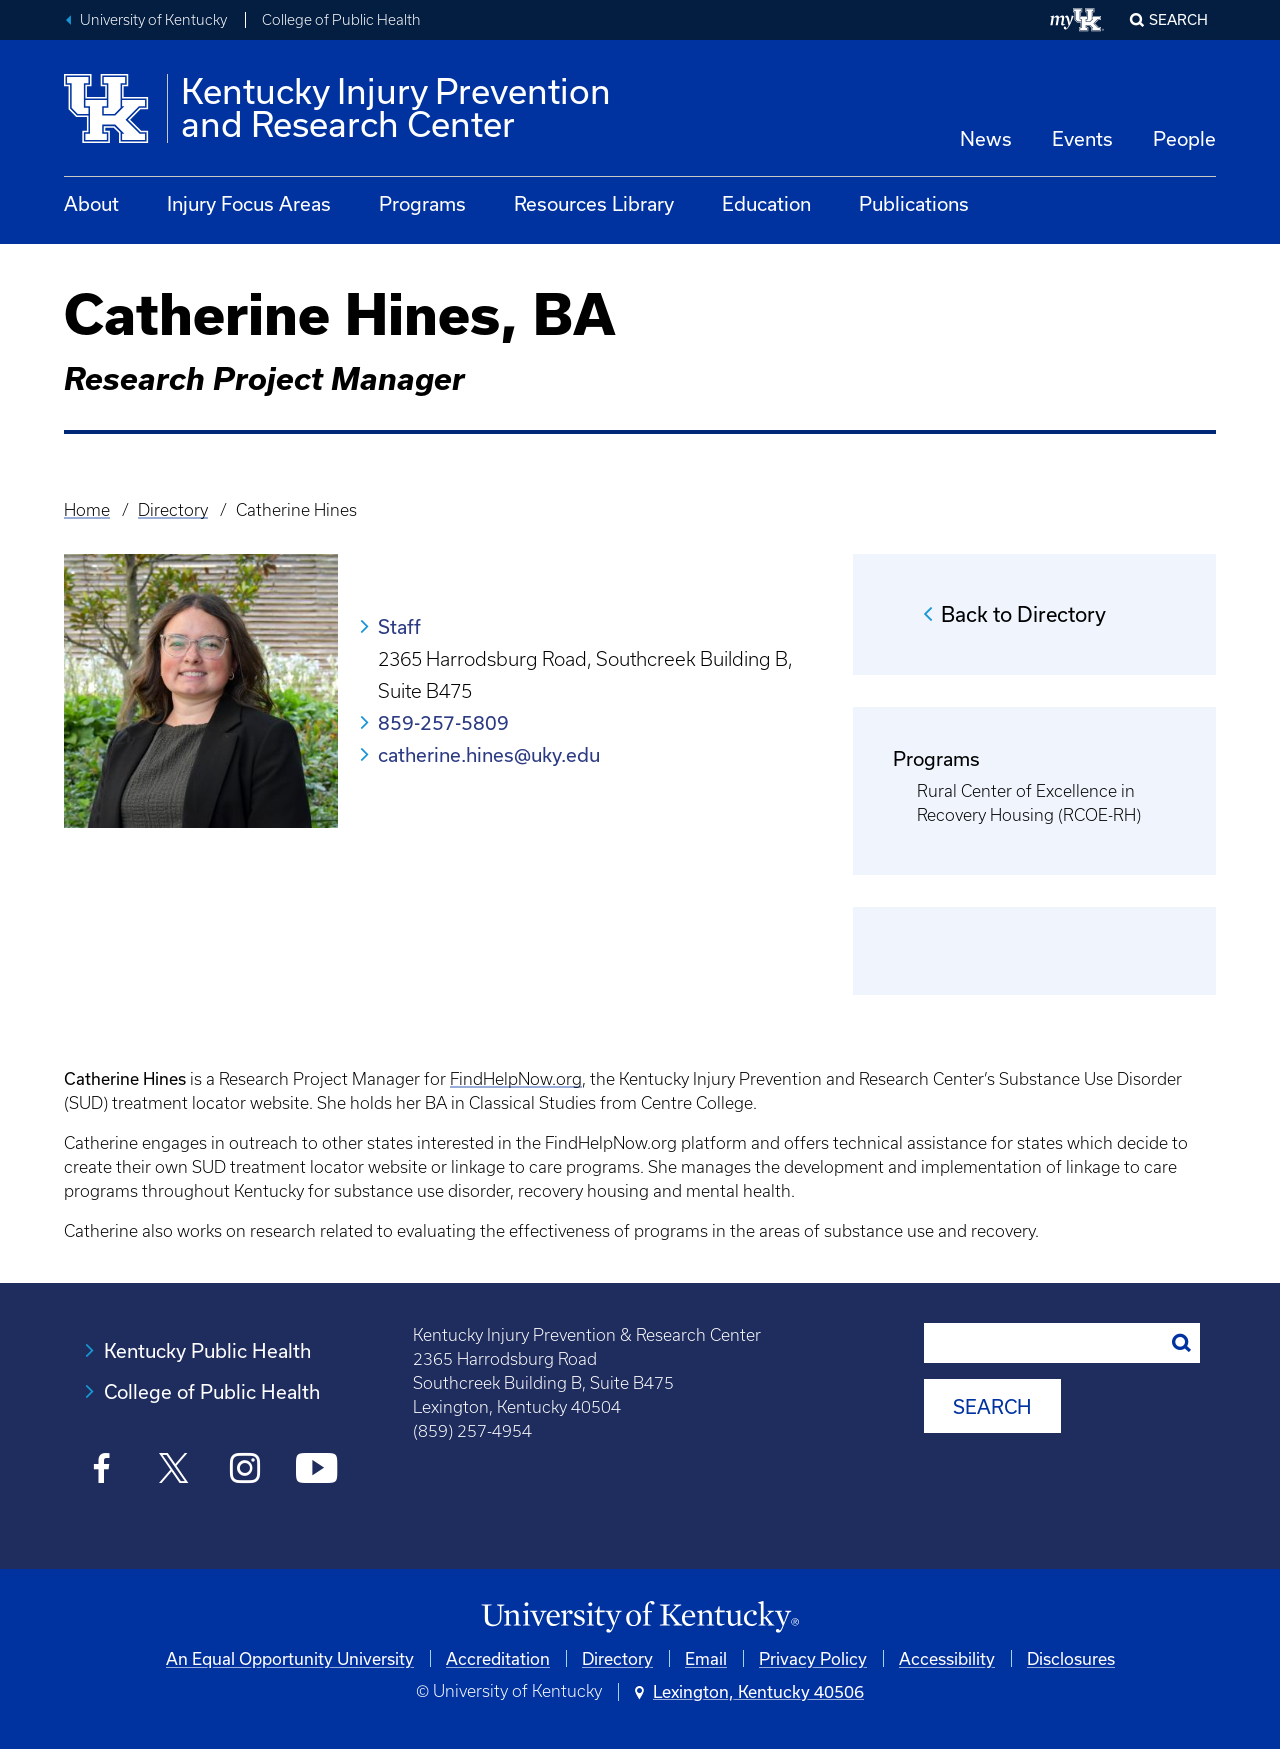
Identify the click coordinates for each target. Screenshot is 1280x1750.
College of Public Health (341, 20)
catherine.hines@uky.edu (489, 754)
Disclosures (1071, 1658)
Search (1178, 19)
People (1184, 138)
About (91, 203)
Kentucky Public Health (207, 1350)
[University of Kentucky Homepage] (640, 1617)
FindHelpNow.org (516, 1079)
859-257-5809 (443, 722)
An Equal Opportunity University (290, 1658)
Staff (399, 626)
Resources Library (594, 203)
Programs (422, 203)
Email (706, 1658)
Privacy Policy (813, 1658)
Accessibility (947, 1658)
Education (766, 203)
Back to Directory (1023, 614)
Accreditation (498, 1658)
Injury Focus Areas (249, 203)
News (986, 138)
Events (1082, 138)
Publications (914, 203)
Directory (173, 510)
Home (87, 510)
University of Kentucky (153, 20)
